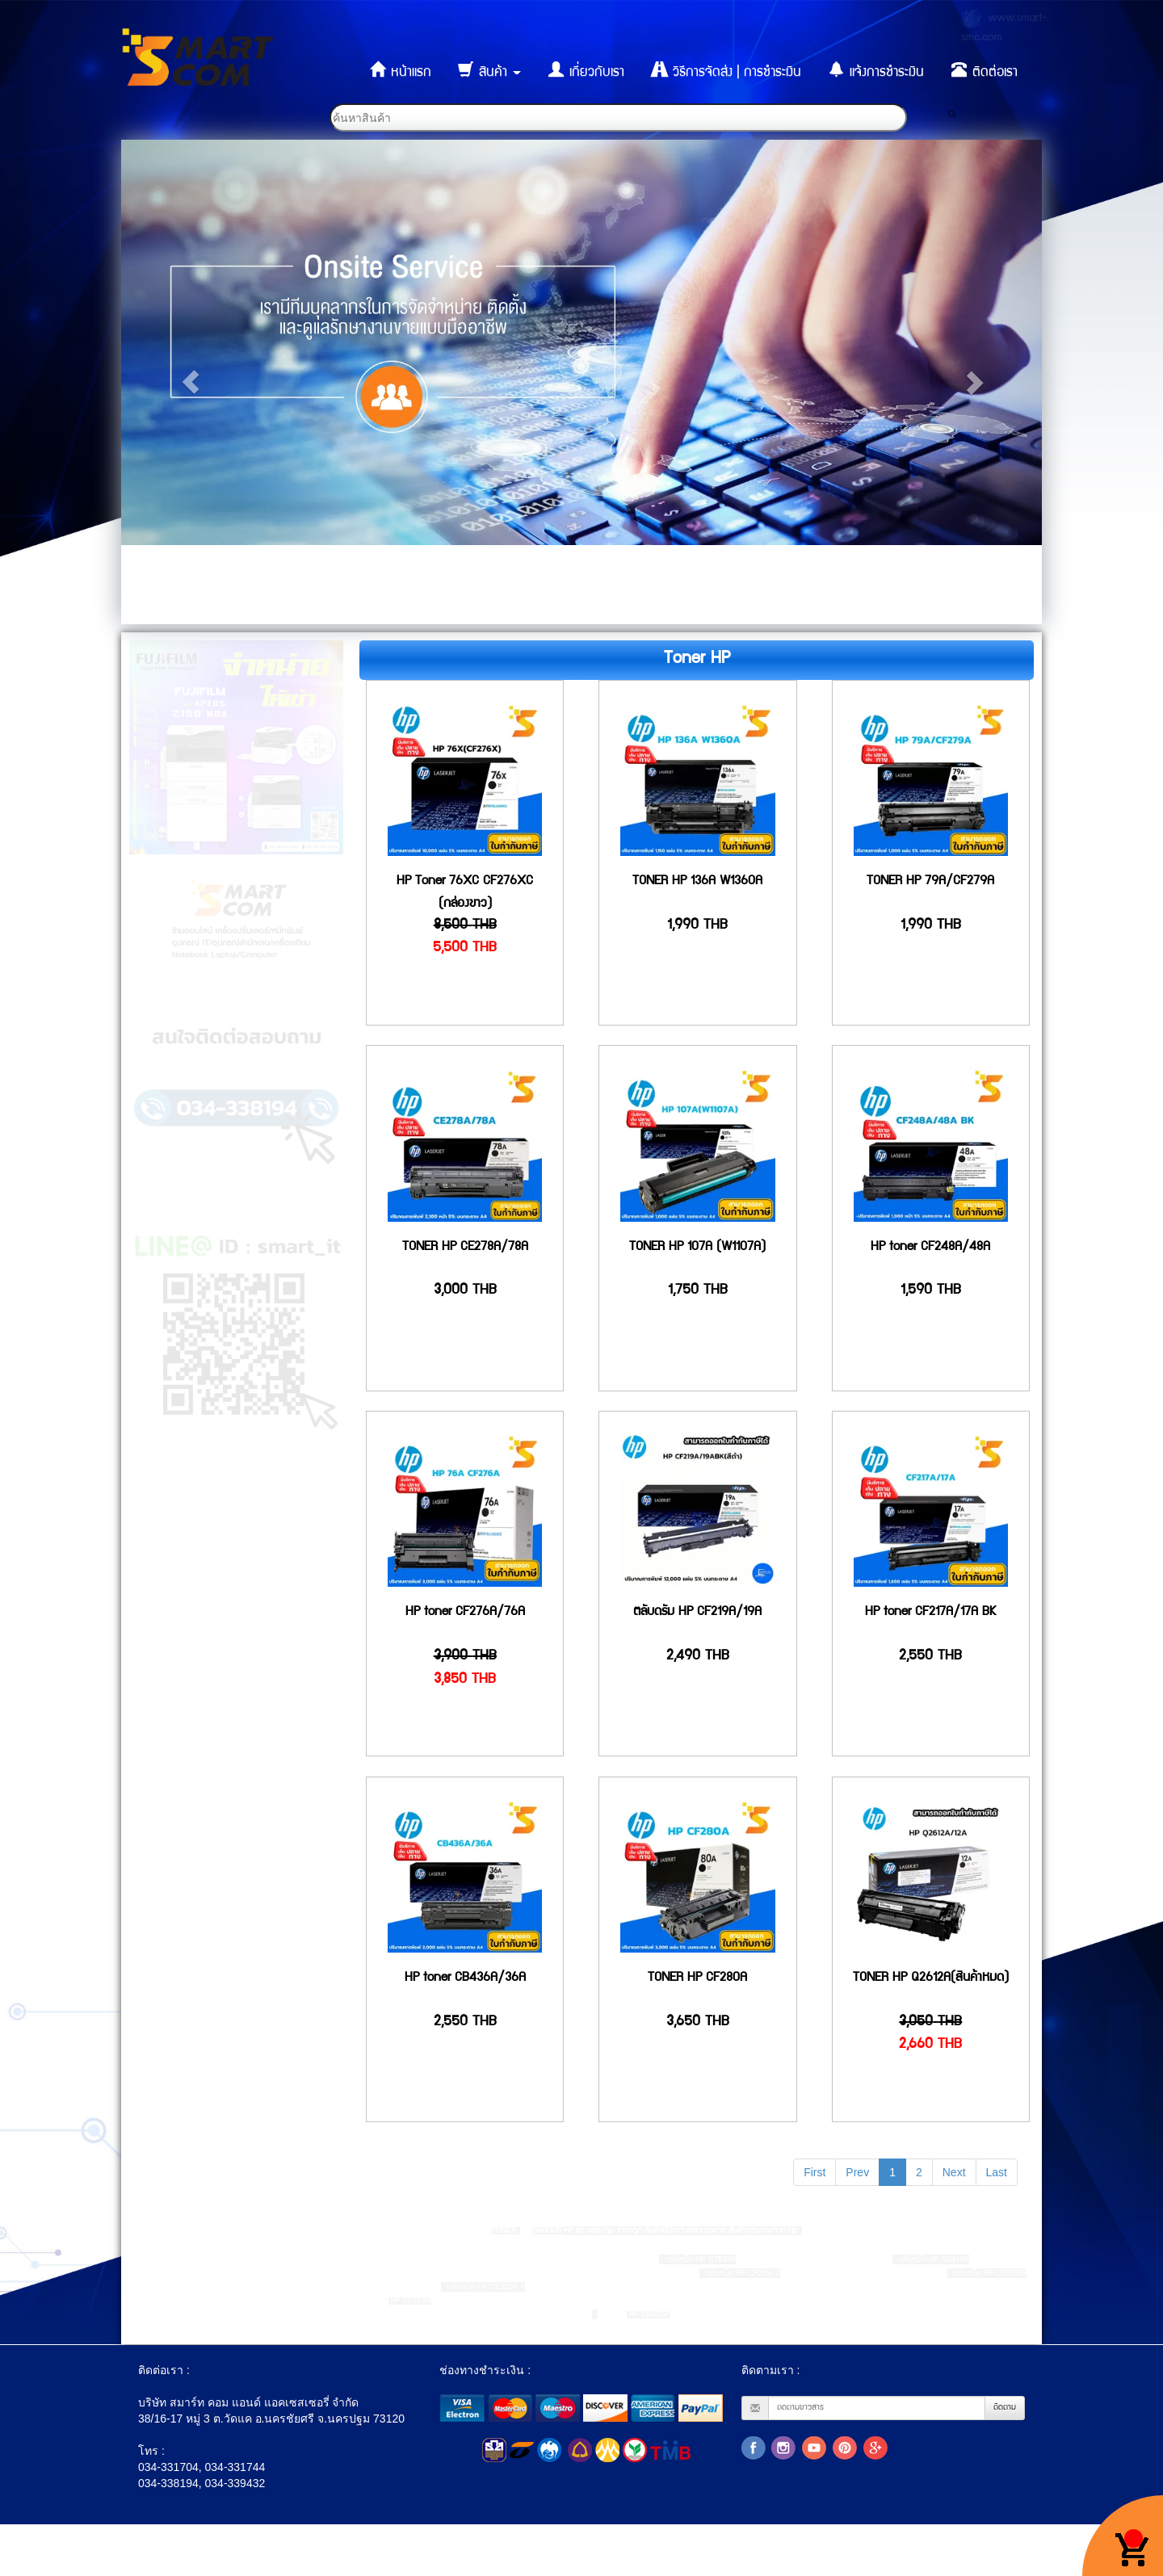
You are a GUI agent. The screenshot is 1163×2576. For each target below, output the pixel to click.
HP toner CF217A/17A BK (931, 1612)
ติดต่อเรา (984, 70)
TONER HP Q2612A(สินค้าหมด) (931, 1978)
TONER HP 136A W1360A (697, 881)
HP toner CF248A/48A (930, 1247)
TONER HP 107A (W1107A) (697, 1247)
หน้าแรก (400, 70)
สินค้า (489, 70)
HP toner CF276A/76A (465, 1612)
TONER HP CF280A (697, 1978)
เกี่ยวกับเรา (586, 70)
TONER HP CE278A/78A (465, 1247)
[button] (190, 382)
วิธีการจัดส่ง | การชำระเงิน (726, 70)
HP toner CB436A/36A (465, 1978)
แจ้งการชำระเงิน (876, 70)
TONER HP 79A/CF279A (930, 881)
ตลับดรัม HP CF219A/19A (697, 1612)
